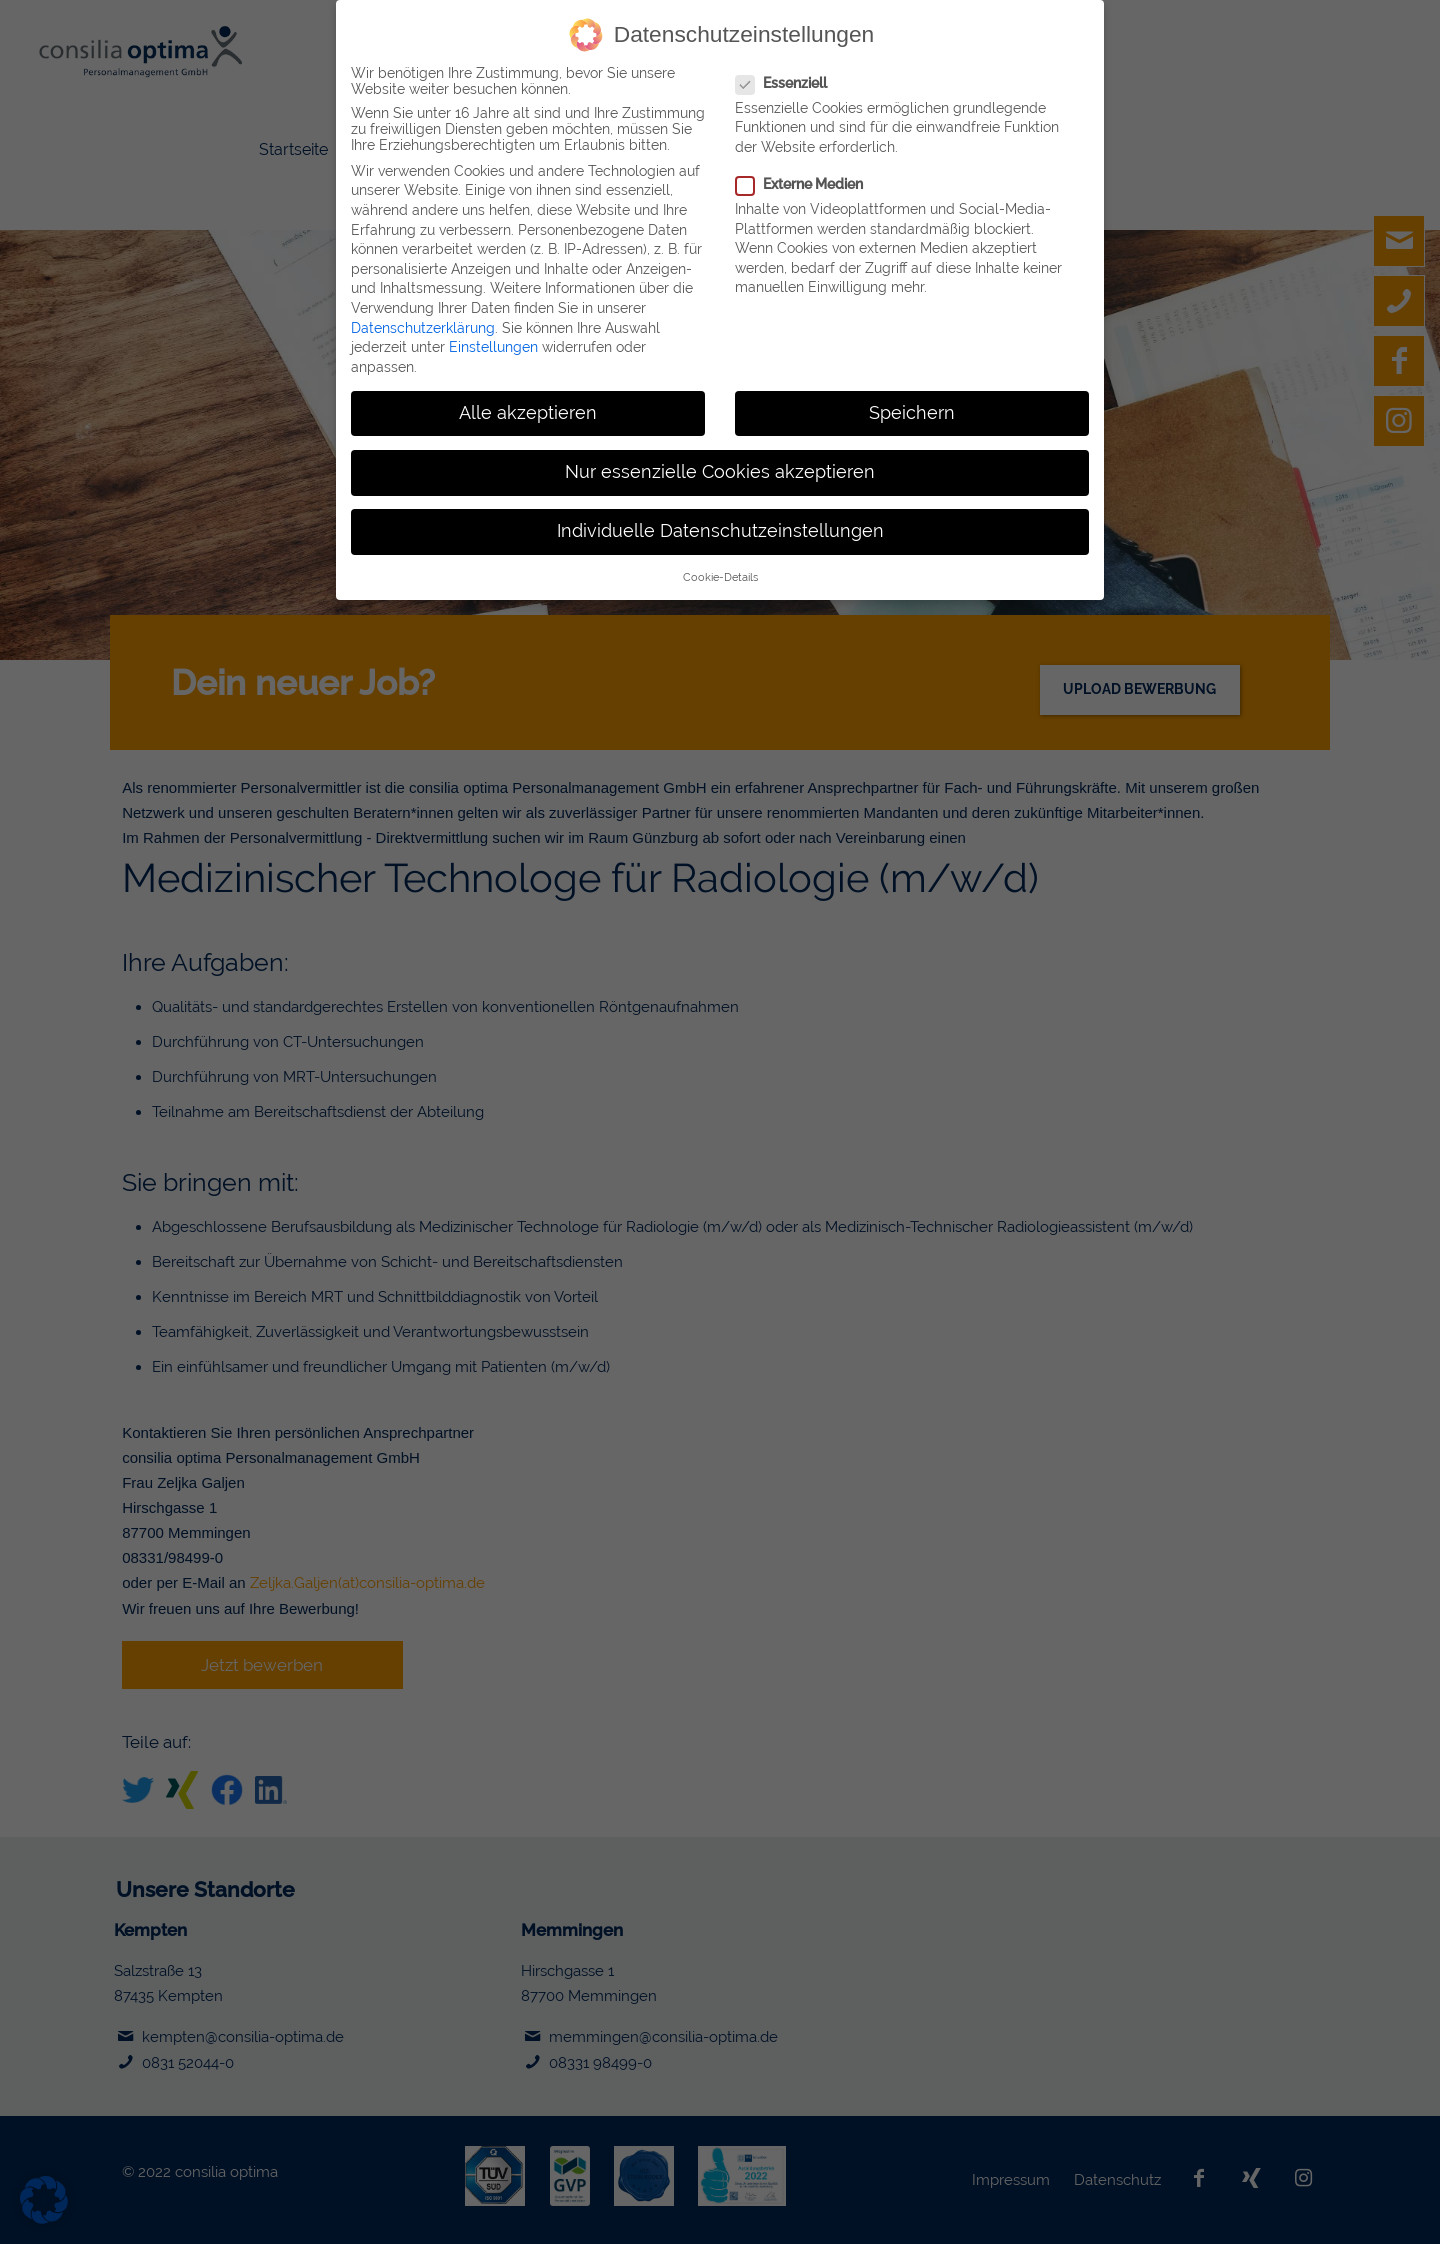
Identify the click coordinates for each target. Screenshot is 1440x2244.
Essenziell (781, 82)
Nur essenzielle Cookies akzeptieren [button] (720, 471)
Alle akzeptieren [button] (528, 412)
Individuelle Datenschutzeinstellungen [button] (720, 530)
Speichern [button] (912, 412)
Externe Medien (799, 183)
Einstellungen (493, 346)
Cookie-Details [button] (720, 576)
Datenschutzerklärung (423, 327)
